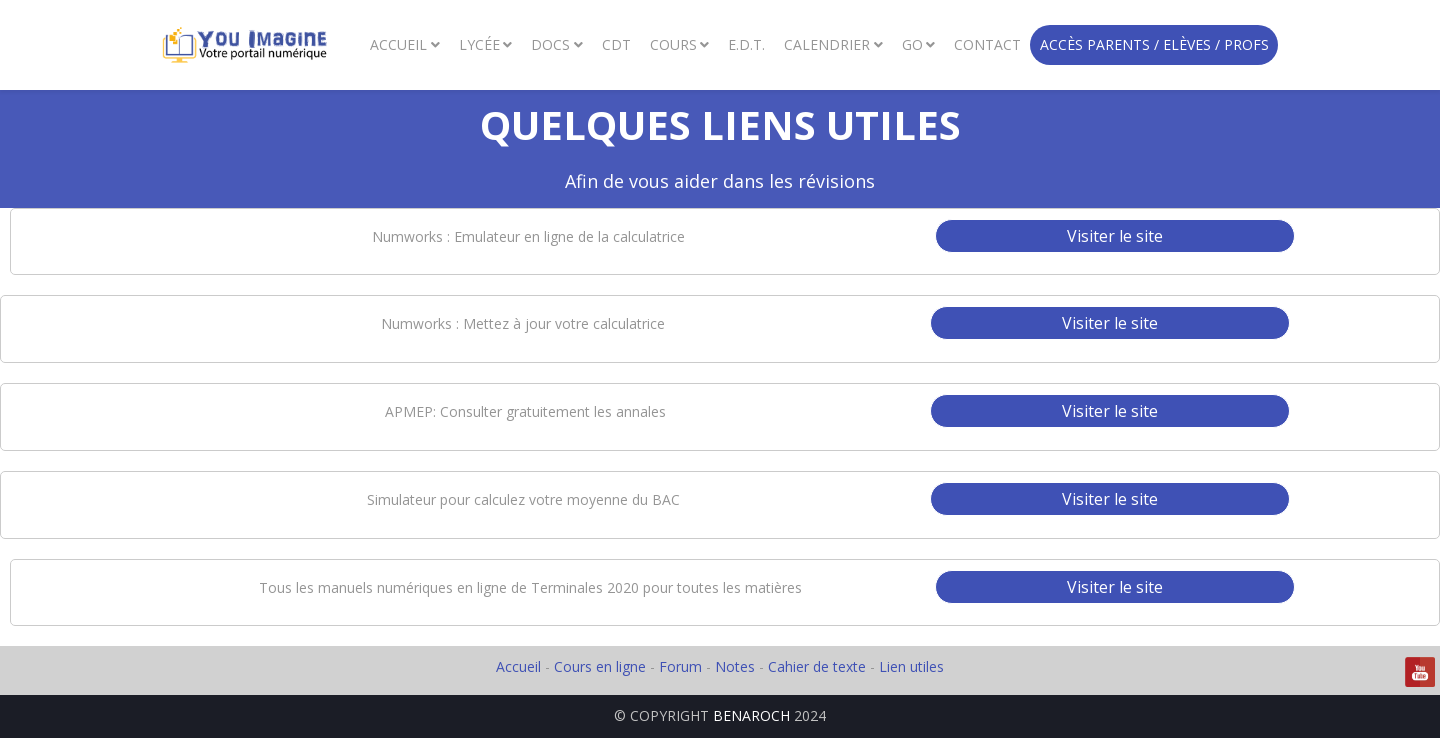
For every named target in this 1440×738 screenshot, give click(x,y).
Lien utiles (911, 666)
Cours (673, 44)
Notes (737, 666)
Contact (987, 44)
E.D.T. (746, 44)
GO (912, 44)
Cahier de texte (817, 666)
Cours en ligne (600, 666)
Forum (680, 666)
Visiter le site (1115, 236)
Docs (550, 44)
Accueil (398, 44)
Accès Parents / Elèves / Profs (1154, 44)
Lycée (479, 44)
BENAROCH (751, 715)
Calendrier (827, 44)
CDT (616, 44)
